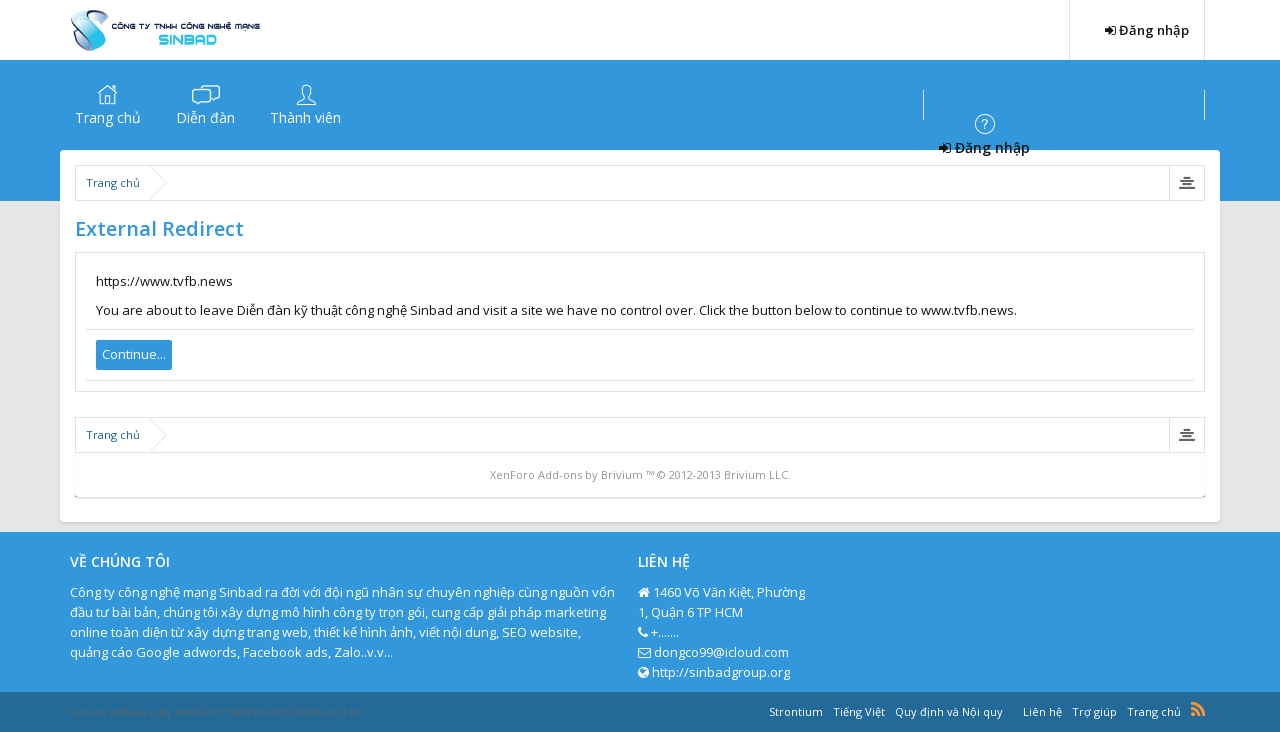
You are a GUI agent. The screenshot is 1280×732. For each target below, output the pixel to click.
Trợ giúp (1094, 711)
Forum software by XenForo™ (216, 711)
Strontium (796, 711)
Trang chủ (108, 117)
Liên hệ (1042, 711)
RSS (1198, 709)
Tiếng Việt (859, 711)
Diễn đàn (205, 117)
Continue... (134, 354)
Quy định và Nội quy (949, 711)
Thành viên (305, 117)
